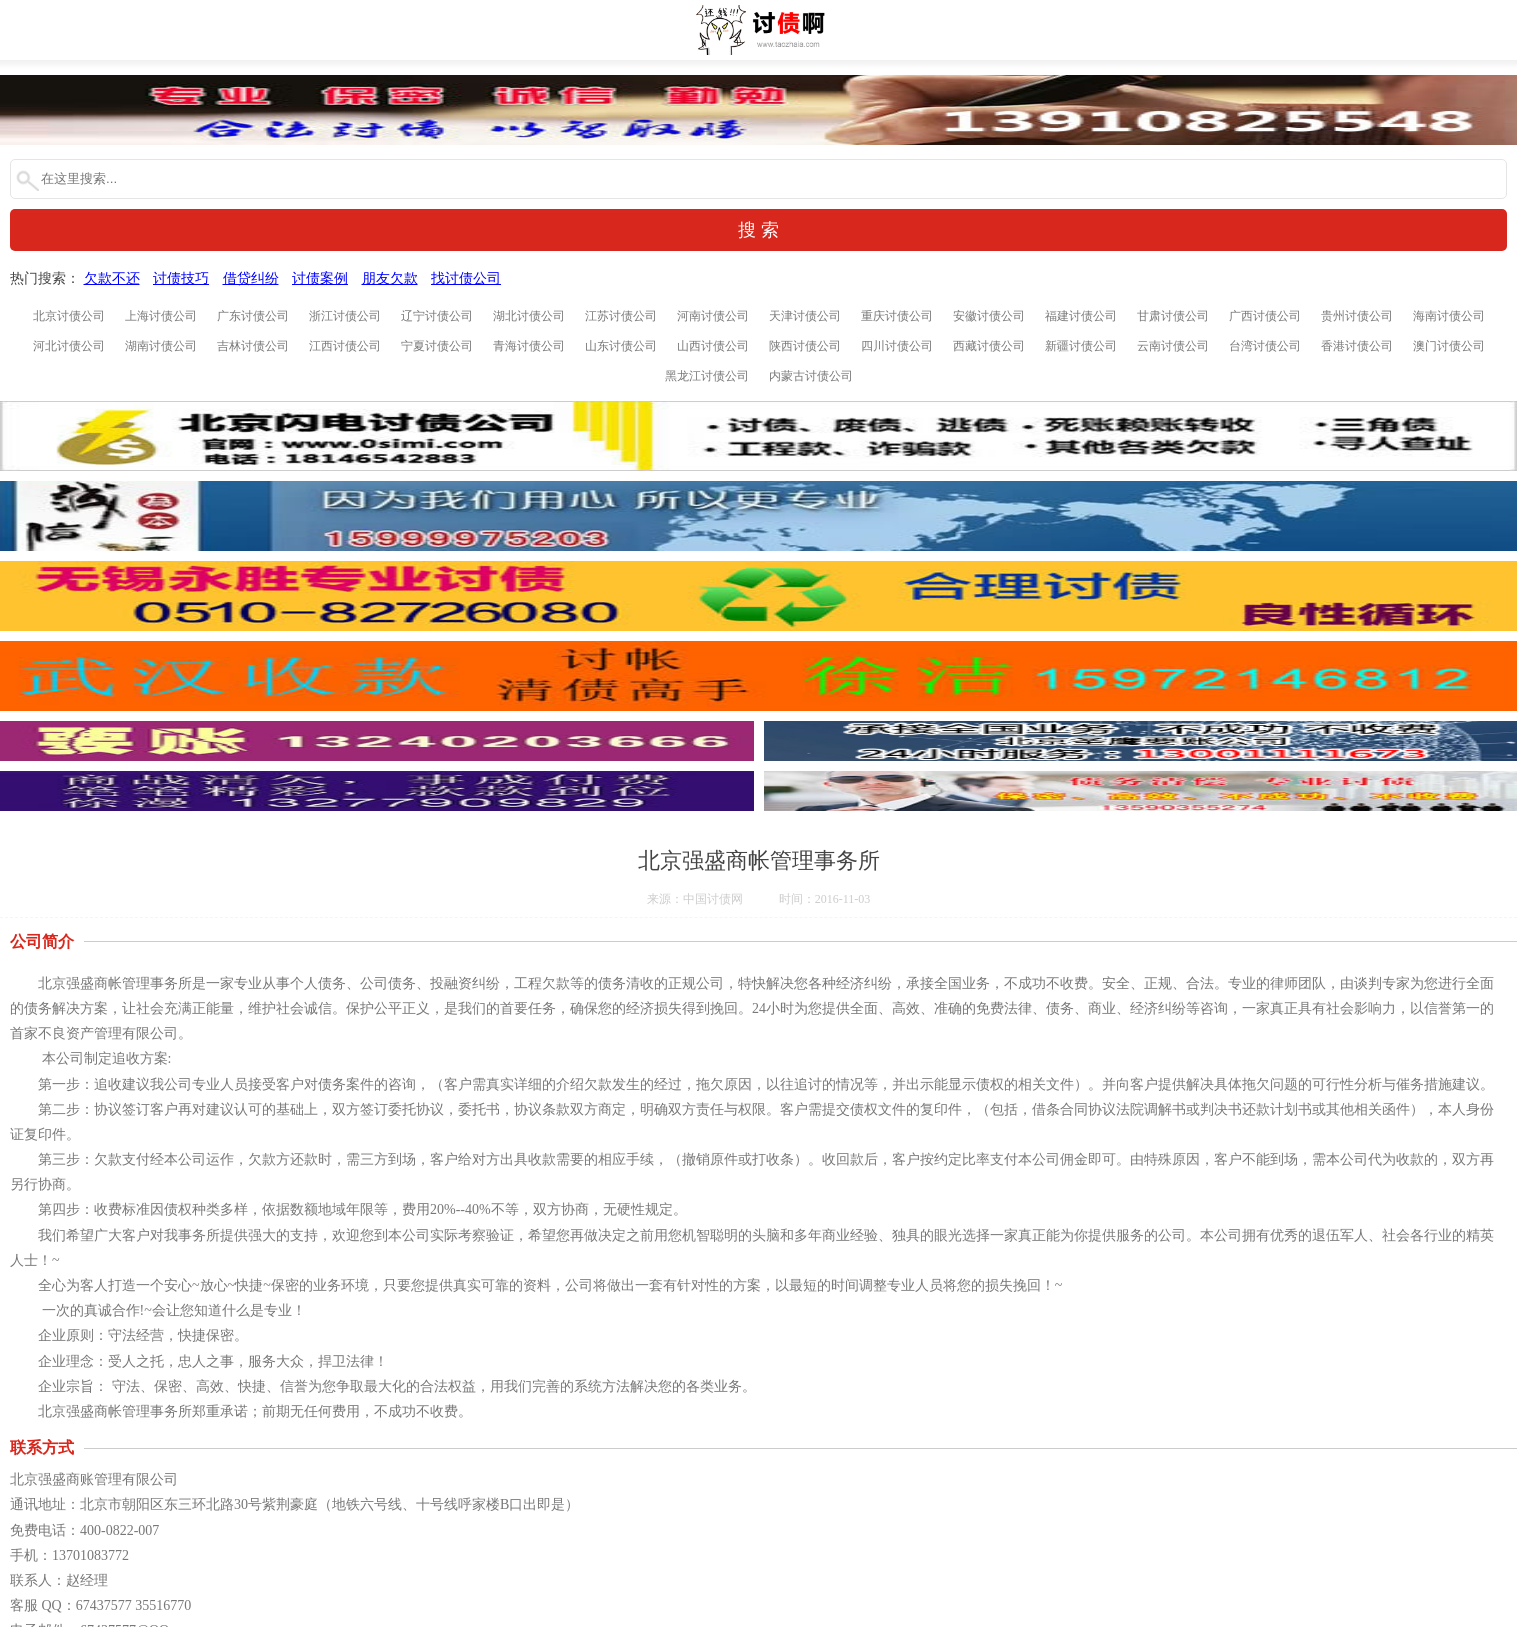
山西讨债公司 (713, 346)
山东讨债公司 (621, 346)
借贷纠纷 (251, 278)
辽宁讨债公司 (437, 316)
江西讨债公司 (345, 346)
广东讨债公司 (253, 316)
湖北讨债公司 (529, 316)
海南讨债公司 (1449, 316)
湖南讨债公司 (161, 346)
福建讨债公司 (1081, 316)
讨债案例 (320, 278)
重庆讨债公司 (897, 316)
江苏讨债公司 (621, 316)
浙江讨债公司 (345, 316)
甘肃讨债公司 (1173, 316)
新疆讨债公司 (1081, 346)
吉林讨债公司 (253, 346)
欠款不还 (112, 278)
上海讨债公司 (161, 316)
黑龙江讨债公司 (707, 376)
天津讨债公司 (805, 316)
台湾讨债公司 (1265, 346)
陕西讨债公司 (805, 346)
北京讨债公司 (69, 316)
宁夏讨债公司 (437, 346)
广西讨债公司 (1265, 316)
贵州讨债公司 (1357, 316)
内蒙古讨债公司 (811, 376)
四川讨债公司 (897, 346)
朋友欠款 (390, 278)
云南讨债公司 (1173, 346)
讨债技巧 (181, 278)
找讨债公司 (466, 278)
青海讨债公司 (529, 346)
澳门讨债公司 (1449, 346)
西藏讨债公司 (989, 346)
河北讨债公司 (69, 346)
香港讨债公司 (1357, 346)
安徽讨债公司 (989, 316)
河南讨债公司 (713, 316)
